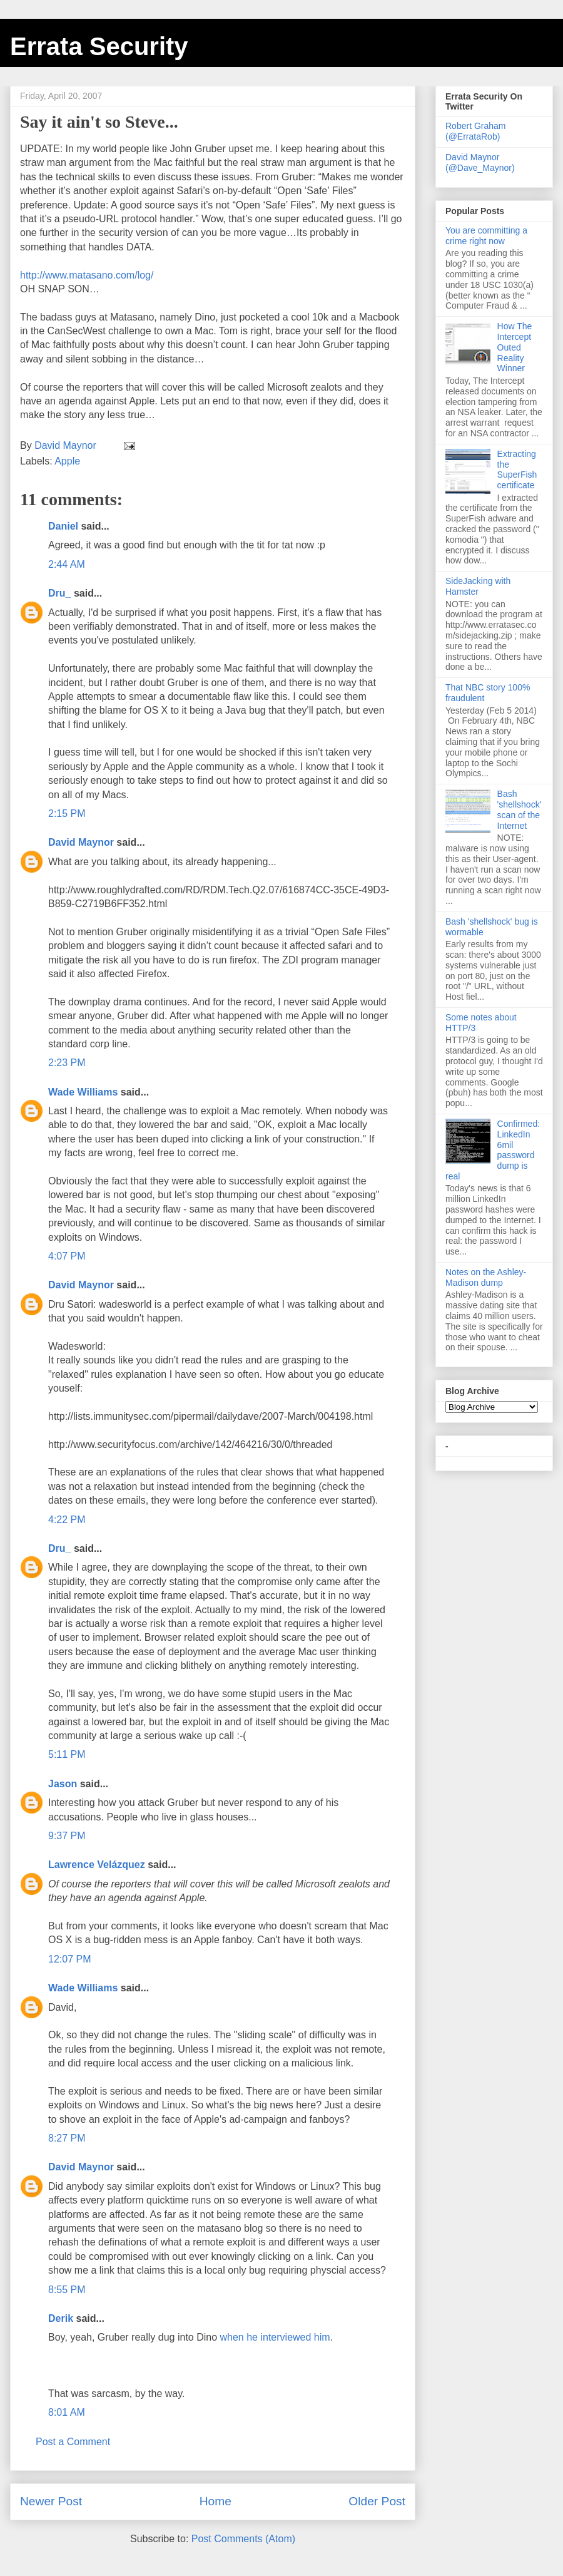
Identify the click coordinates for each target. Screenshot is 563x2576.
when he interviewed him (275, 2337)
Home (215, 2501)
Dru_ (59, 593)
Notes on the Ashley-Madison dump (485, 1277)
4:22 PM (67, 1519)
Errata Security (99, 46)
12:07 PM (69, 1959)
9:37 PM (67, 1835)
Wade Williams (83, 1092)
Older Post (376, 2501)
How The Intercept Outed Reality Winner (514, 347)
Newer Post (51, 2501)
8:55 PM (67, 2289)
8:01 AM (66, 2412)
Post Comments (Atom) (243, 2538)
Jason (62, 1783)
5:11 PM (67, 1754)
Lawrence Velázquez (96, 1864)
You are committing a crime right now (486, 235)
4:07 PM (67, 1256)
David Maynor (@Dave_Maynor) (480, 162)
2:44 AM (66, 564)
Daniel (63, 526)
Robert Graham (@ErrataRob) (475, 131)
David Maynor (81, 842)
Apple (67, 461)
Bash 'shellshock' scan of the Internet (519, 809)
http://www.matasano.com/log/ (86, 275)
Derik (60, 2318)
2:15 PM (67, 813)
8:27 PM (67, 2138)
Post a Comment (73, 2441)
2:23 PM (67, 1062)
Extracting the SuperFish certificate (517, 469)
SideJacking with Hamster (477, 586)
